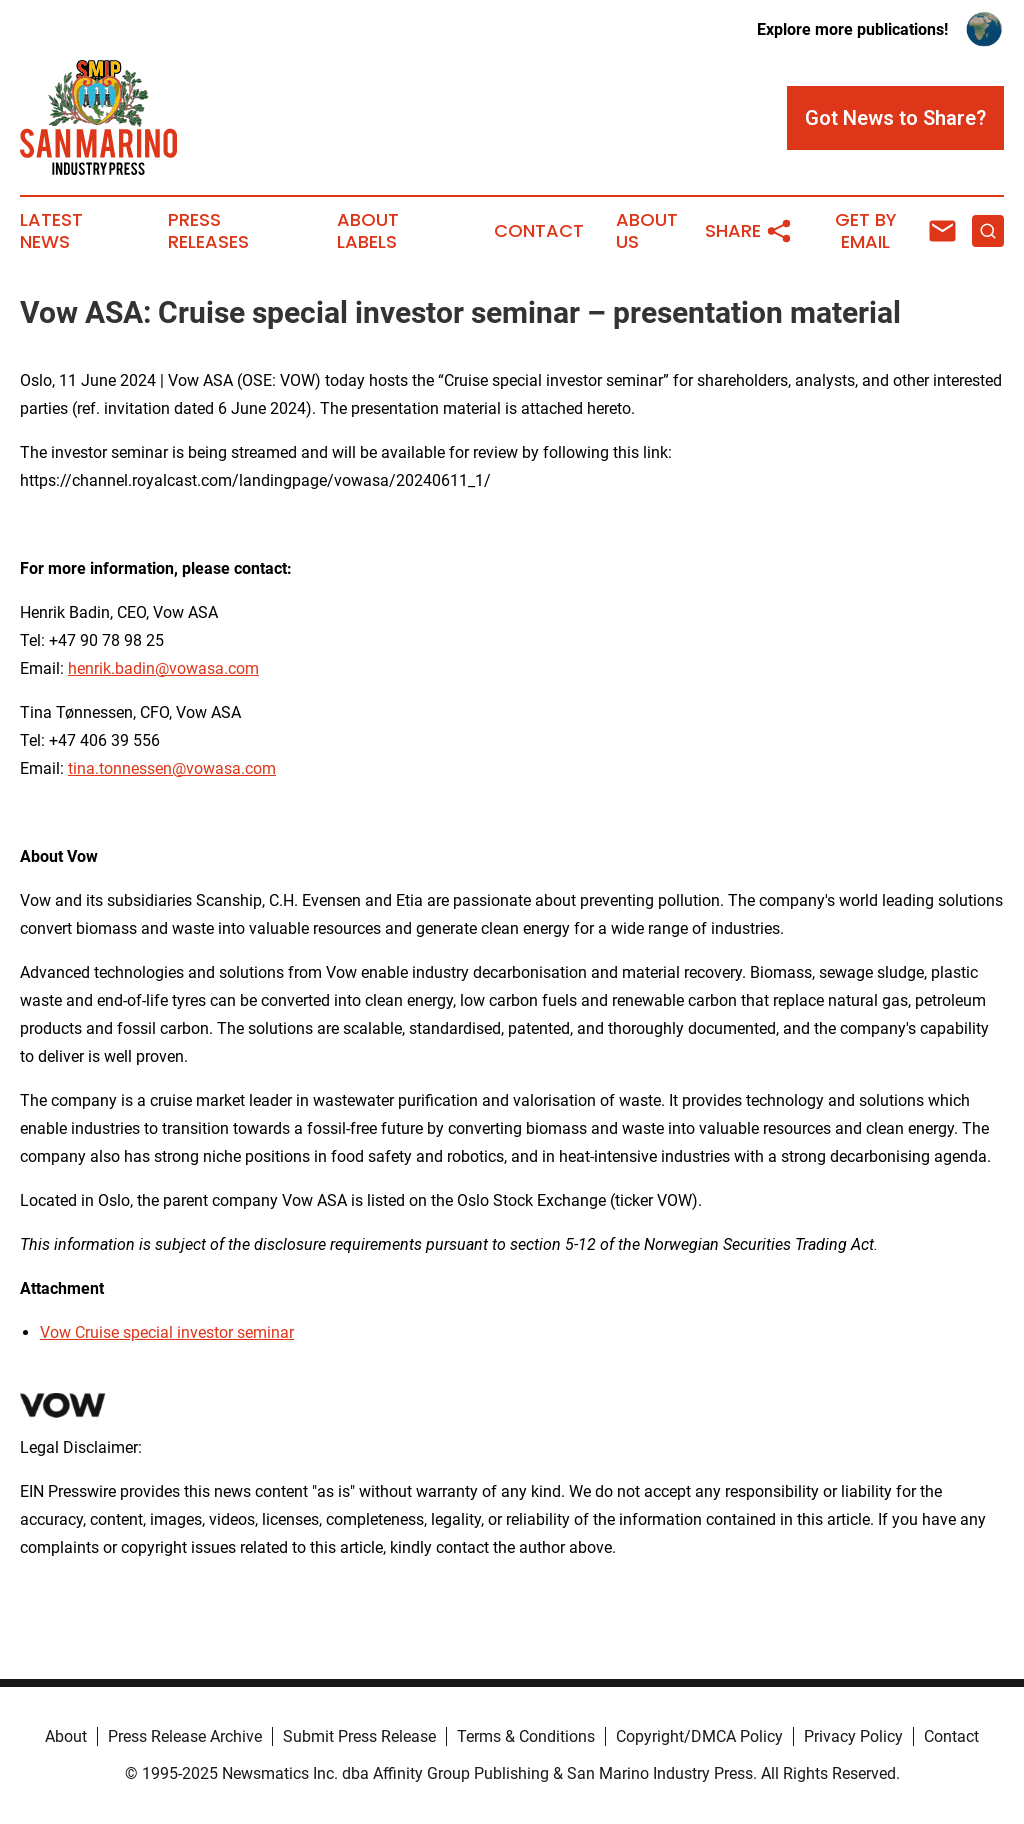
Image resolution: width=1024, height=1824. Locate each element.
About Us (647, 231)
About (66, 1736)
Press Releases (208, 231)
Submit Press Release (359, 1736)
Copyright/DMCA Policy (699, 1736)
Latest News (51, 231)
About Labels (368, 231)
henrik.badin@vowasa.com (163, 668)
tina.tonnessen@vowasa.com (172, 768)
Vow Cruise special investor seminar (167, 1332)
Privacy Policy (853, 1736)
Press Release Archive (185, 1736)
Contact (539, 231)
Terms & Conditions (526, 1736)
